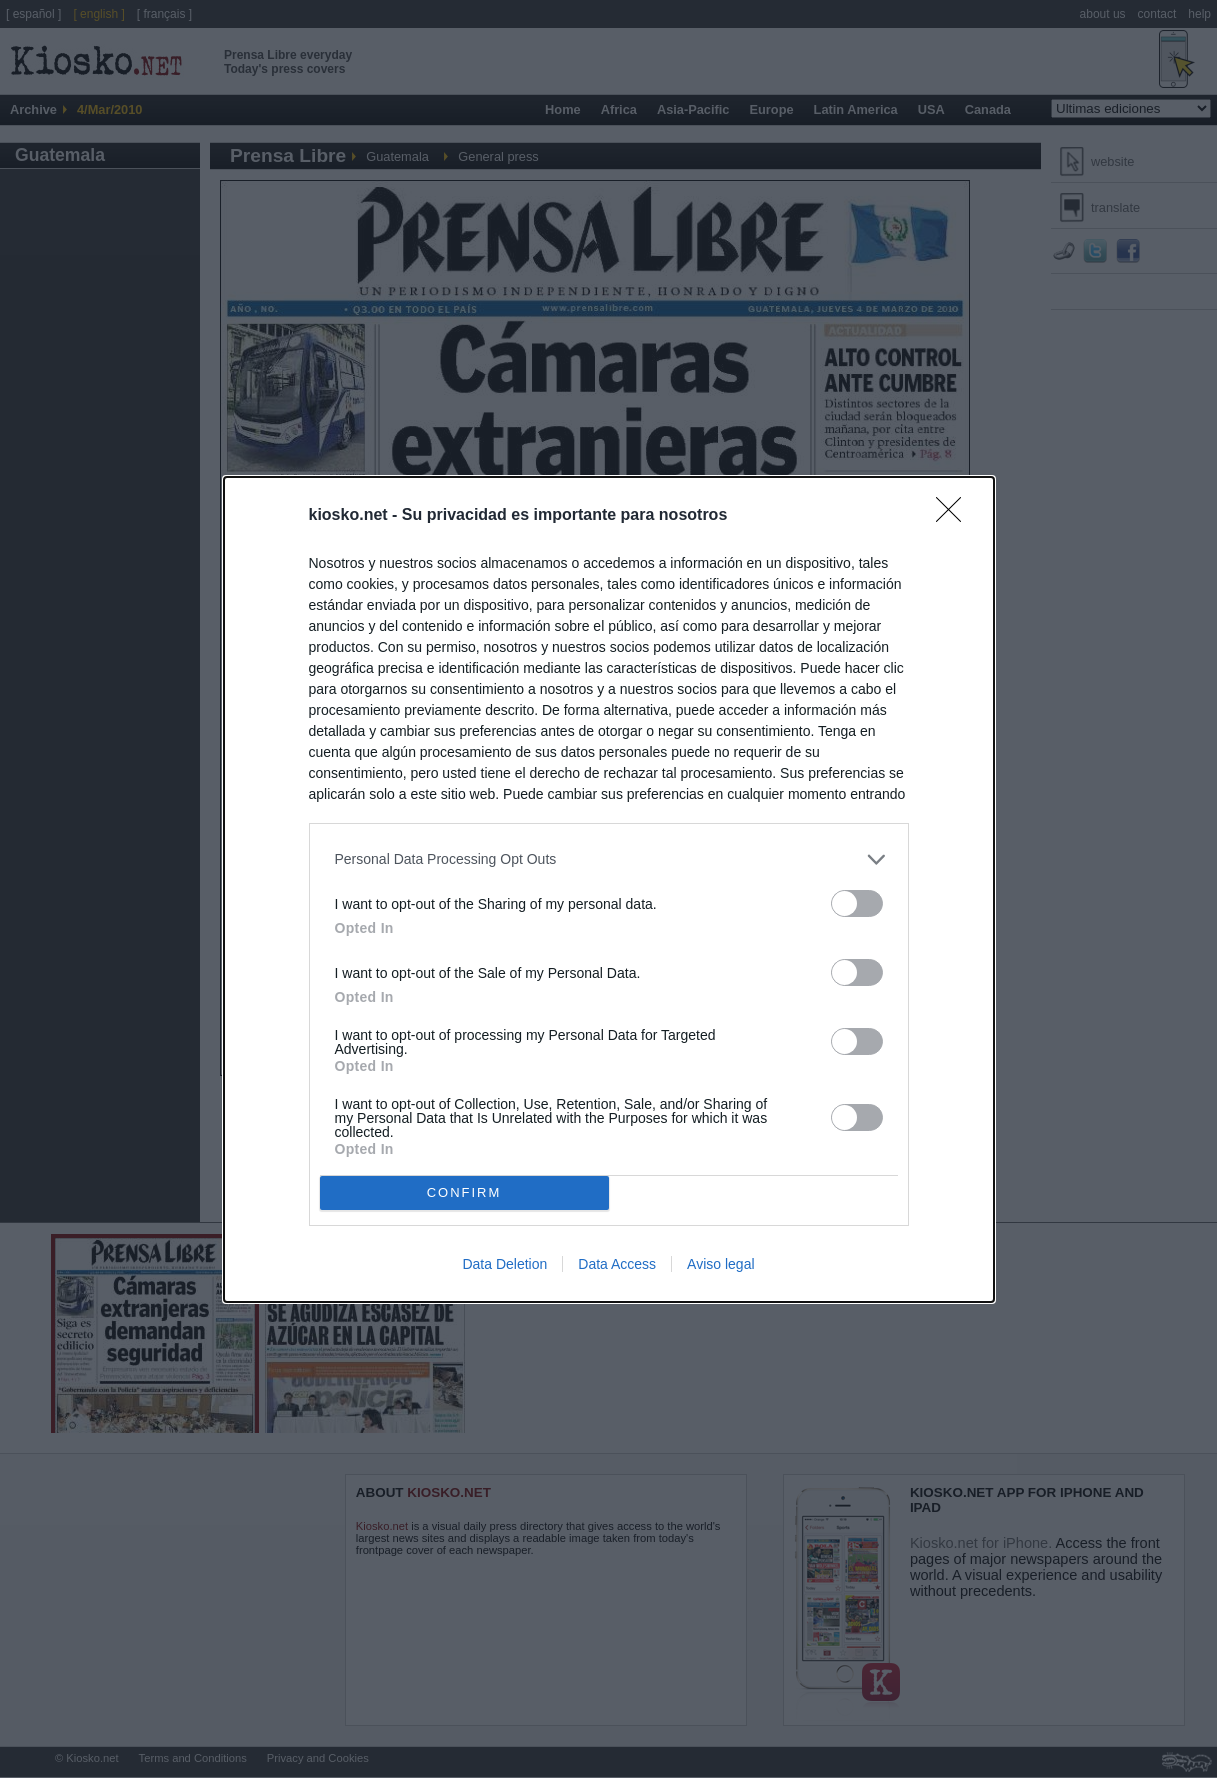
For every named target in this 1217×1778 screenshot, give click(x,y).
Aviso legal (720, 1264)
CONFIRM (464, 1191)
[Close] (955, 516)
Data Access (617, 1264)
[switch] (857, 903)
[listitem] (609, 859)
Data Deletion (504, 1264)
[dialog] (609, 889)
